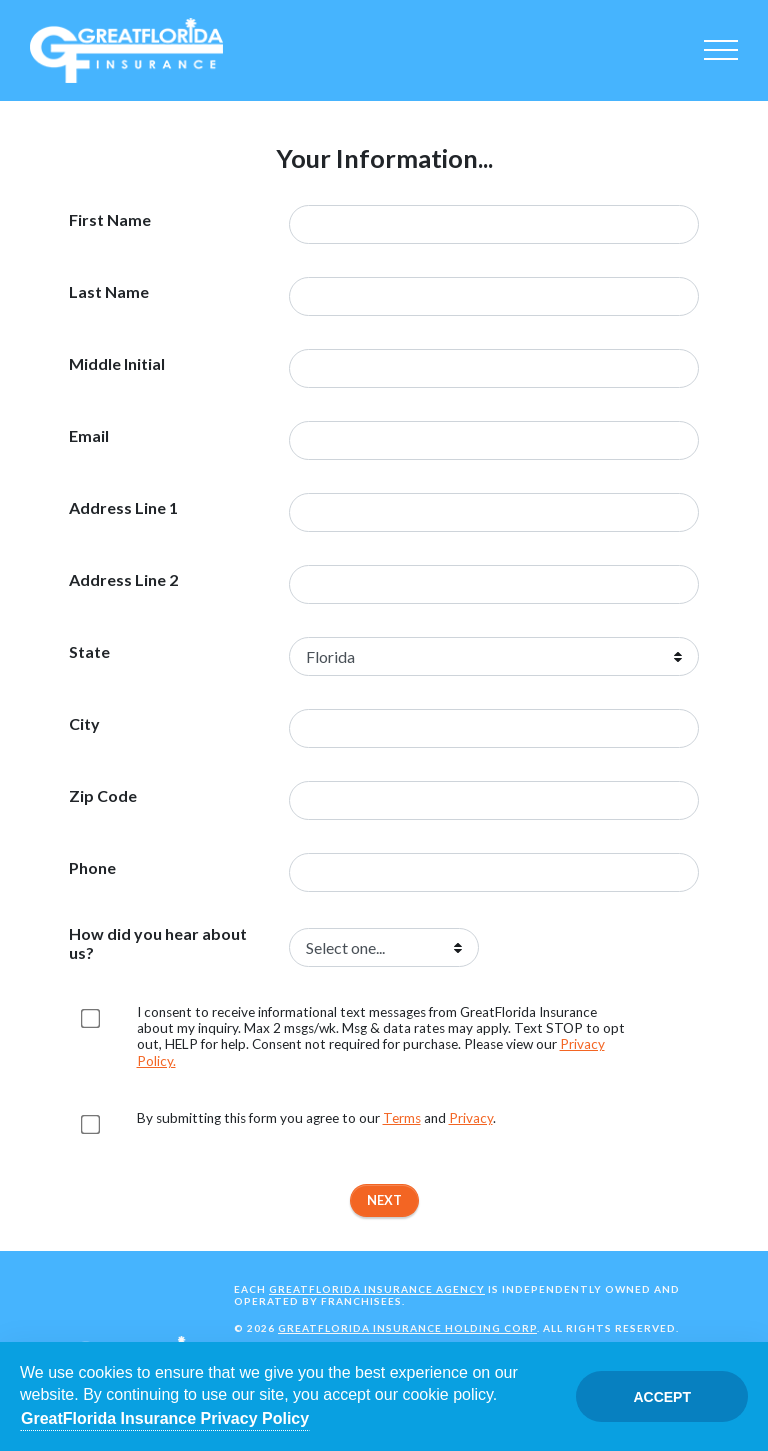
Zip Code (103, 796)
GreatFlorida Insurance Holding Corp (407, 1328)
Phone (92, 868)
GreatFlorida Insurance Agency (377, 1289)
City (84, 724)
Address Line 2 (123, 580)
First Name (110, 220)
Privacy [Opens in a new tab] (471, 1118)
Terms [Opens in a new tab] (402, 1118)
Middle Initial (117, 364)
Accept (662, 1397)
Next (384, 1200)
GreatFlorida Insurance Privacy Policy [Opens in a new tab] (165, 1418)
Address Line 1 (123, 508)
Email (89, 436)
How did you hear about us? (158, 943)
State (89, 652)
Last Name (109, 292)
